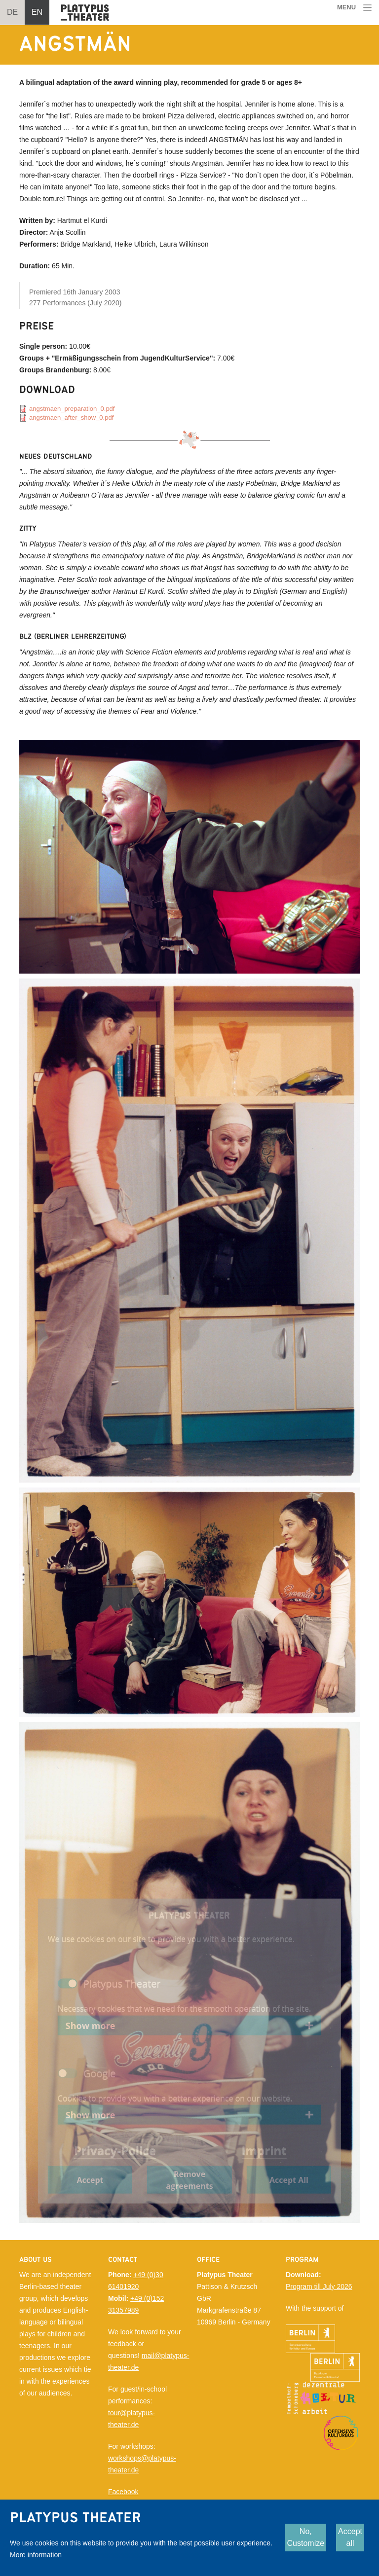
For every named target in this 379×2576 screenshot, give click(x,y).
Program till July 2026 (319, 2286)
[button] (189, 856)
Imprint (264, 2150)
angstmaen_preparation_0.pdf (71, 408)
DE (12, 12)
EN (37, 12)
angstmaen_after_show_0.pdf (71, 417)
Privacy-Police (115, 2150)
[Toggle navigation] (355, 7)
